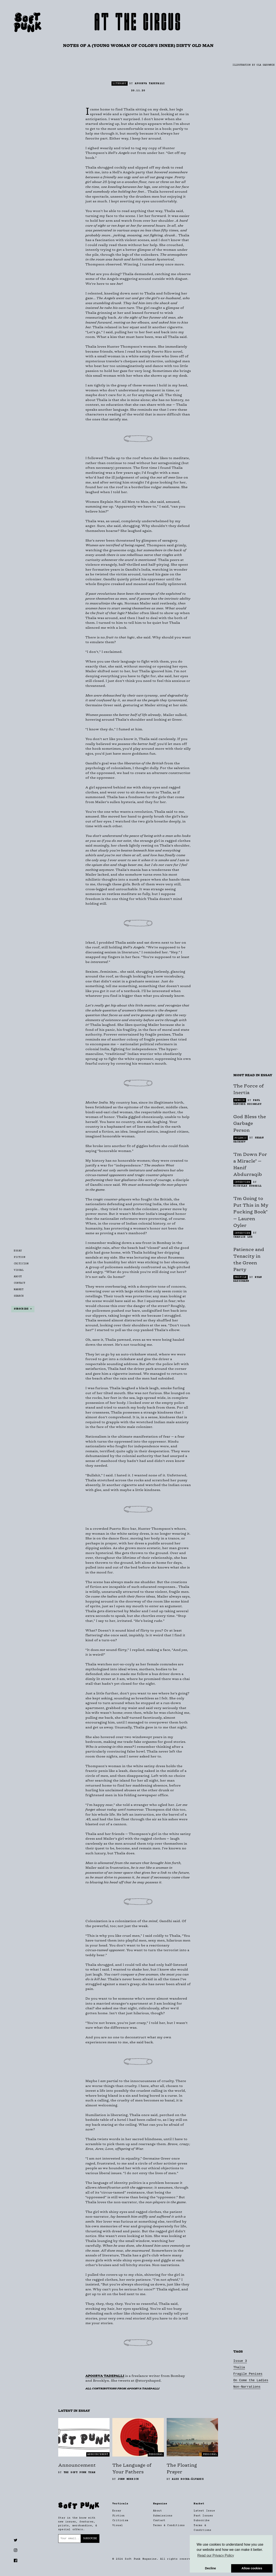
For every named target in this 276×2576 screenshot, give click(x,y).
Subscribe (202, 2522)
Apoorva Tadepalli (150, 83)
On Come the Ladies (250, 2381)
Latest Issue (204, 2512)
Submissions (162, 2517)
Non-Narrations (246, 2387)
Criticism (21, 1263)
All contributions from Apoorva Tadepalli (122, 2389)
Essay (18, 1250)
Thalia (239, 2368)
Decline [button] (210, 2568)
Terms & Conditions (169, 2527)
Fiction (19, 1257)
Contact (19, 1283)
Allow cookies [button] (252, 2568)
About (18, 1276)
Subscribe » (23, 1309)
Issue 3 (240, 2361)
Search (19, 1296)
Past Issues (203, 2517)
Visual (19, 1270)
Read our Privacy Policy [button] (215, 2555)
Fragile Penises (247, 2374)
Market (19, 1289)
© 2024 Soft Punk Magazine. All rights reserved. (153, 2560)
